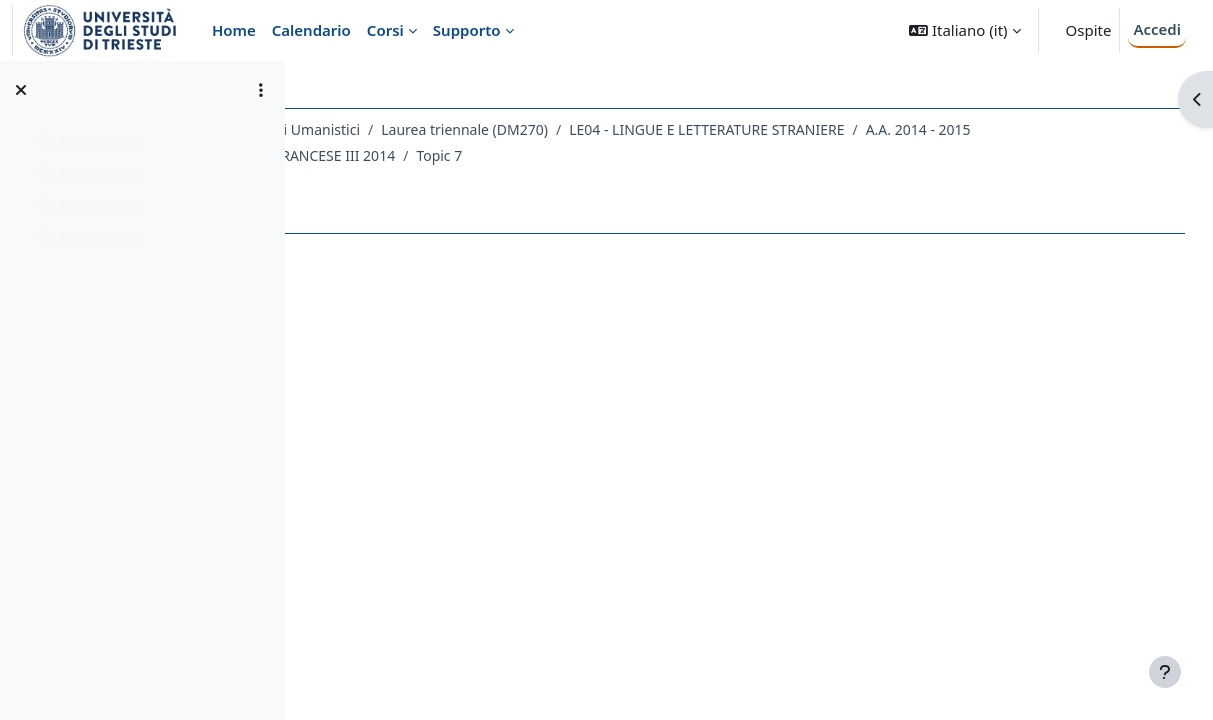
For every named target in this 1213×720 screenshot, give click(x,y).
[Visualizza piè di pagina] (1165, 672)
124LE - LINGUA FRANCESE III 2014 (585, 155)
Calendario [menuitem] (311, 30)
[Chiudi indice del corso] (21, 90)
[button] (964, 30)
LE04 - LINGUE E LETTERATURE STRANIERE (884, 129)
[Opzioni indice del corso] (261, 90)
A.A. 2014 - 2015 (397, 155)
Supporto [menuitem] (467, 30)
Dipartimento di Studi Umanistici (431, 129)
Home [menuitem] (234, 30)
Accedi (1157, 29)
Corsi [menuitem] (385, 30)
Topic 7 (743, 155)
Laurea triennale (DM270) (642, 129)
